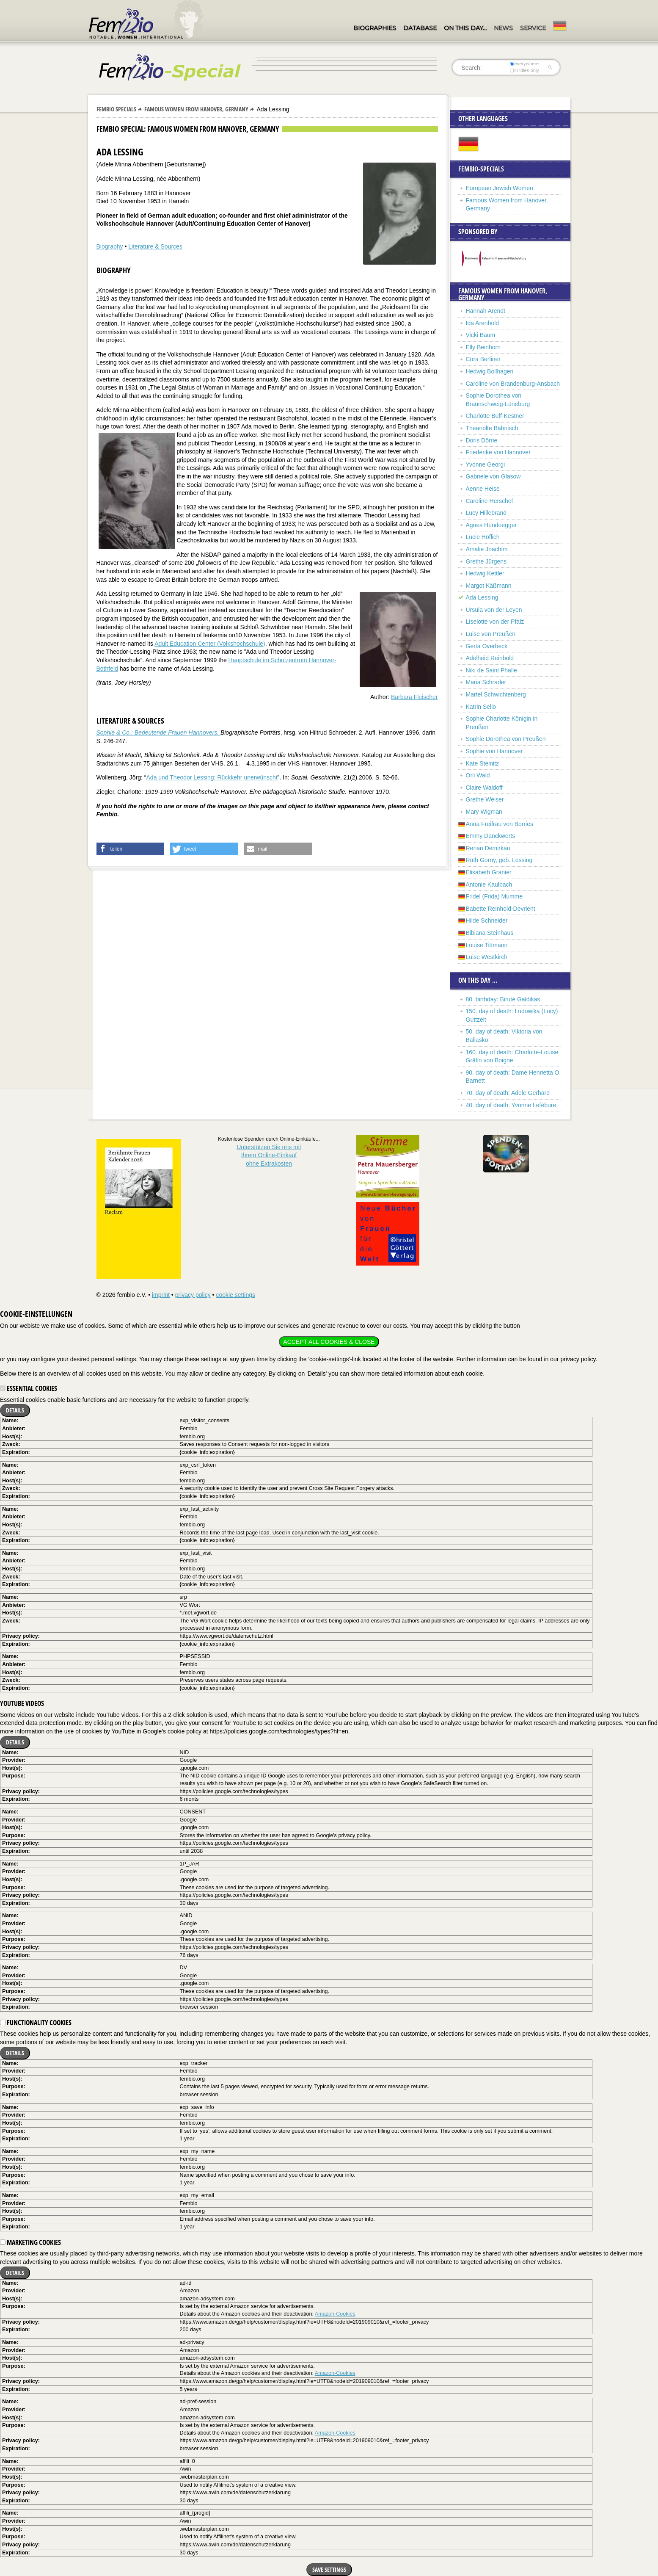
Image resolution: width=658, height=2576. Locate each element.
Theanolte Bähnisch (492, 428)
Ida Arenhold (482, 323)
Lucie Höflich (483, 536)
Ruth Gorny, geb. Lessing (499, 860)
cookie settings (235, 1294)
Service (533, 28)
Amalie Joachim (487, 549)
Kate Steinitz (482, 763)
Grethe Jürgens (486, 561)
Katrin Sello (481, 706)
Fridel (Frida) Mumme (494, 896)
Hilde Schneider (487, 920)
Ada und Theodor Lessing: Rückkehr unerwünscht (212, 777)
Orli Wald (478, 775)
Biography (109, 246)
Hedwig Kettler (485, 573)
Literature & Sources (155, 246)
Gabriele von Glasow (493, 476)
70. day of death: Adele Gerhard (508, 1092)
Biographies (374, 28)
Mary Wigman (484, 811)
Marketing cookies (30, 2242)
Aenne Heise (483, 488)
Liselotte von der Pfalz (495, 621)
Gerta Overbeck (487, 646)
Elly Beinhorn (483, 347)
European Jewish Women (499, 188)
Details (15, 1410)
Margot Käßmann (489, 585)
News (503, 28)
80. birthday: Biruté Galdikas (503, 999)
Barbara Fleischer (414, 697)
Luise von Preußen (491, 633)
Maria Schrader (486, 682)
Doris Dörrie (482, 440)
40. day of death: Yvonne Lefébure (511, 1105)
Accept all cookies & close (328, 1341)
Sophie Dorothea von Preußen (506, 738)
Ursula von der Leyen (494, 609)
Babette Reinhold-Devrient (500, 908)
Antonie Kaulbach (489, 884)
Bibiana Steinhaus (490, 932)
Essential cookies (28, 1388)
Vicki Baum (481, 335)
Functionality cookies (36, 2022)
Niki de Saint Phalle (491, 670)
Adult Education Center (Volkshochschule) (209, 643)
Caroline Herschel (489, 501)
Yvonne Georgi (485, 464)
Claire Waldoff (484, 787)
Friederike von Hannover (498, 452)
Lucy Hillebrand (486, 512)
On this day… (465, 28)
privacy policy (193, 1294)
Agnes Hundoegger (491, 525)
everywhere (524, 63)
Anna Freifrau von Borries (500, 824)
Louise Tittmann (487, 945)
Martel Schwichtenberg (496, 694)
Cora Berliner (483, 359)
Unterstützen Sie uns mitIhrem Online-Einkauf (269, 1155)
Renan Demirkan (488, 848)
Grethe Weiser (485, 799)
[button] (130, 849)
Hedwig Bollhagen (490, 371)
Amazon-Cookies (335, 2314)
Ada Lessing (482, 597)
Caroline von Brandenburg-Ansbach (513, 383)
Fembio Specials (116, 109)
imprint (161, 1294)
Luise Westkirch (487, 957)
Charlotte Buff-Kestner (495, 415)
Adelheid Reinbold (490, 658)
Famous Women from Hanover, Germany (196, 109)
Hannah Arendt (485, 310)
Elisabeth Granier (489, 872)
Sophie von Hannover (494, 751)
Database (420, 28)
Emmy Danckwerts (490, 835)
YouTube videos (22, 1703)
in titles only (524, 70)
